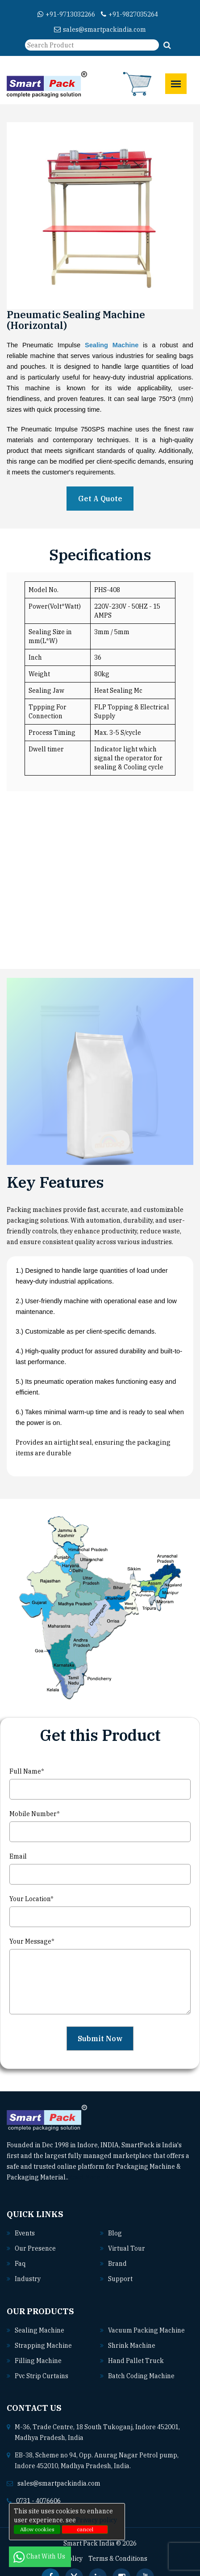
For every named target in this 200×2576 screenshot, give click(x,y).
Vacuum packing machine (146, 2330)
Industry (28, 2279)
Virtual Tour (126, 2248)
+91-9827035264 (129, 14)
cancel (85, 2529)
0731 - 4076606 (38, 2501)
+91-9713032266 (66, 14)
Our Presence (35, 2248)
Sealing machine (39, 2330)
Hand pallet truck (136, 2361)
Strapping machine (43, 2345)
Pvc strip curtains (41, 2376)
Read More (88, 2177)
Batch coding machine (141, 2376)
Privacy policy (96, 2520)
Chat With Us (40, 2556)
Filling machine (38, 2361)
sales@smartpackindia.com (100, 30)
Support (120, 2279)
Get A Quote (100, 498)
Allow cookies (37, 2529)
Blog (115, 2233)
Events (25, 2233)
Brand (117, 2264)
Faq (20, 2264)
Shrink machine (131, 2345)
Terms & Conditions (117, 2559)
